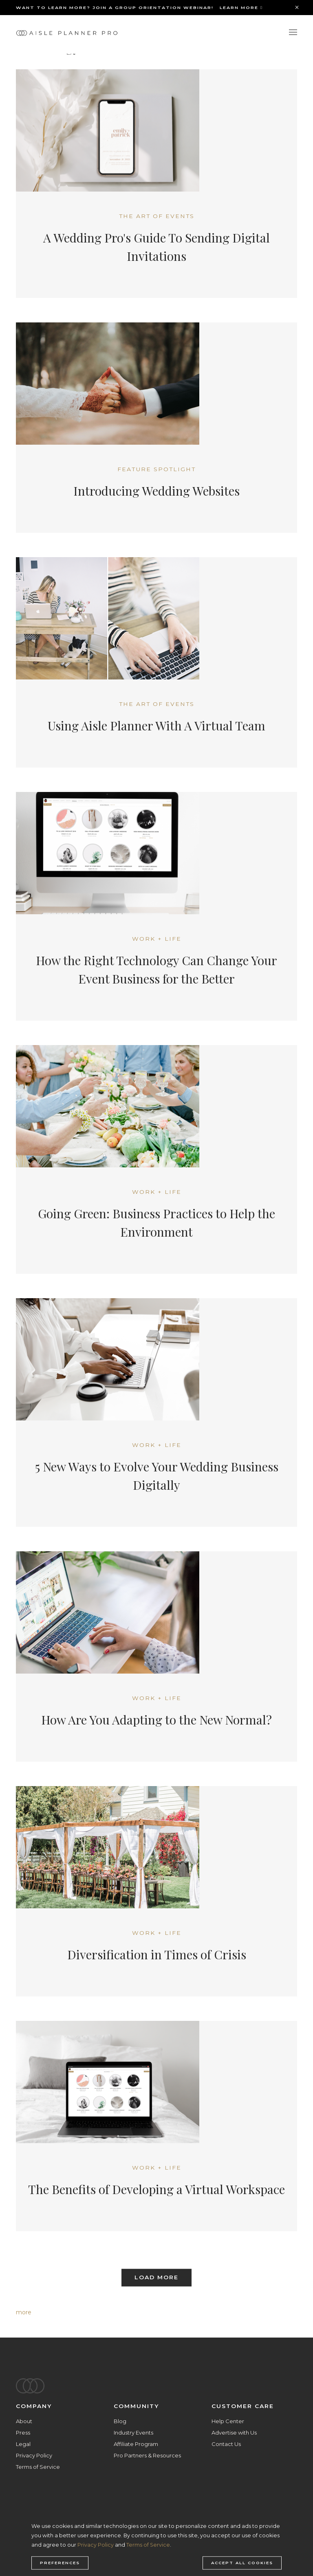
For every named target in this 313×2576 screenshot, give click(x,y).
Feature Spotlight (156, 469)
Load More (156, 2277)
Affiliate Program (136, 2444)
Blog (120, 2421)
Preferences (60, 2563)
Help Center (228, 2421)
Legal (23, 2444)
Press (23, 2432)
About (24, 2421)
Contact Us (226, 2444)
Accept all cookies (242, 2563)
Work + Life (156, 938)
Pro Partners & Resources (147, 2455)
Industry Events (133, 2432)
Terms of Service (38, 2467)
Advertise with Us (234, 2432)
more (23, 2312)
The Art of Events (156, 216)
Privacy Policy (34, 2455)
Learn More (241, 7)
